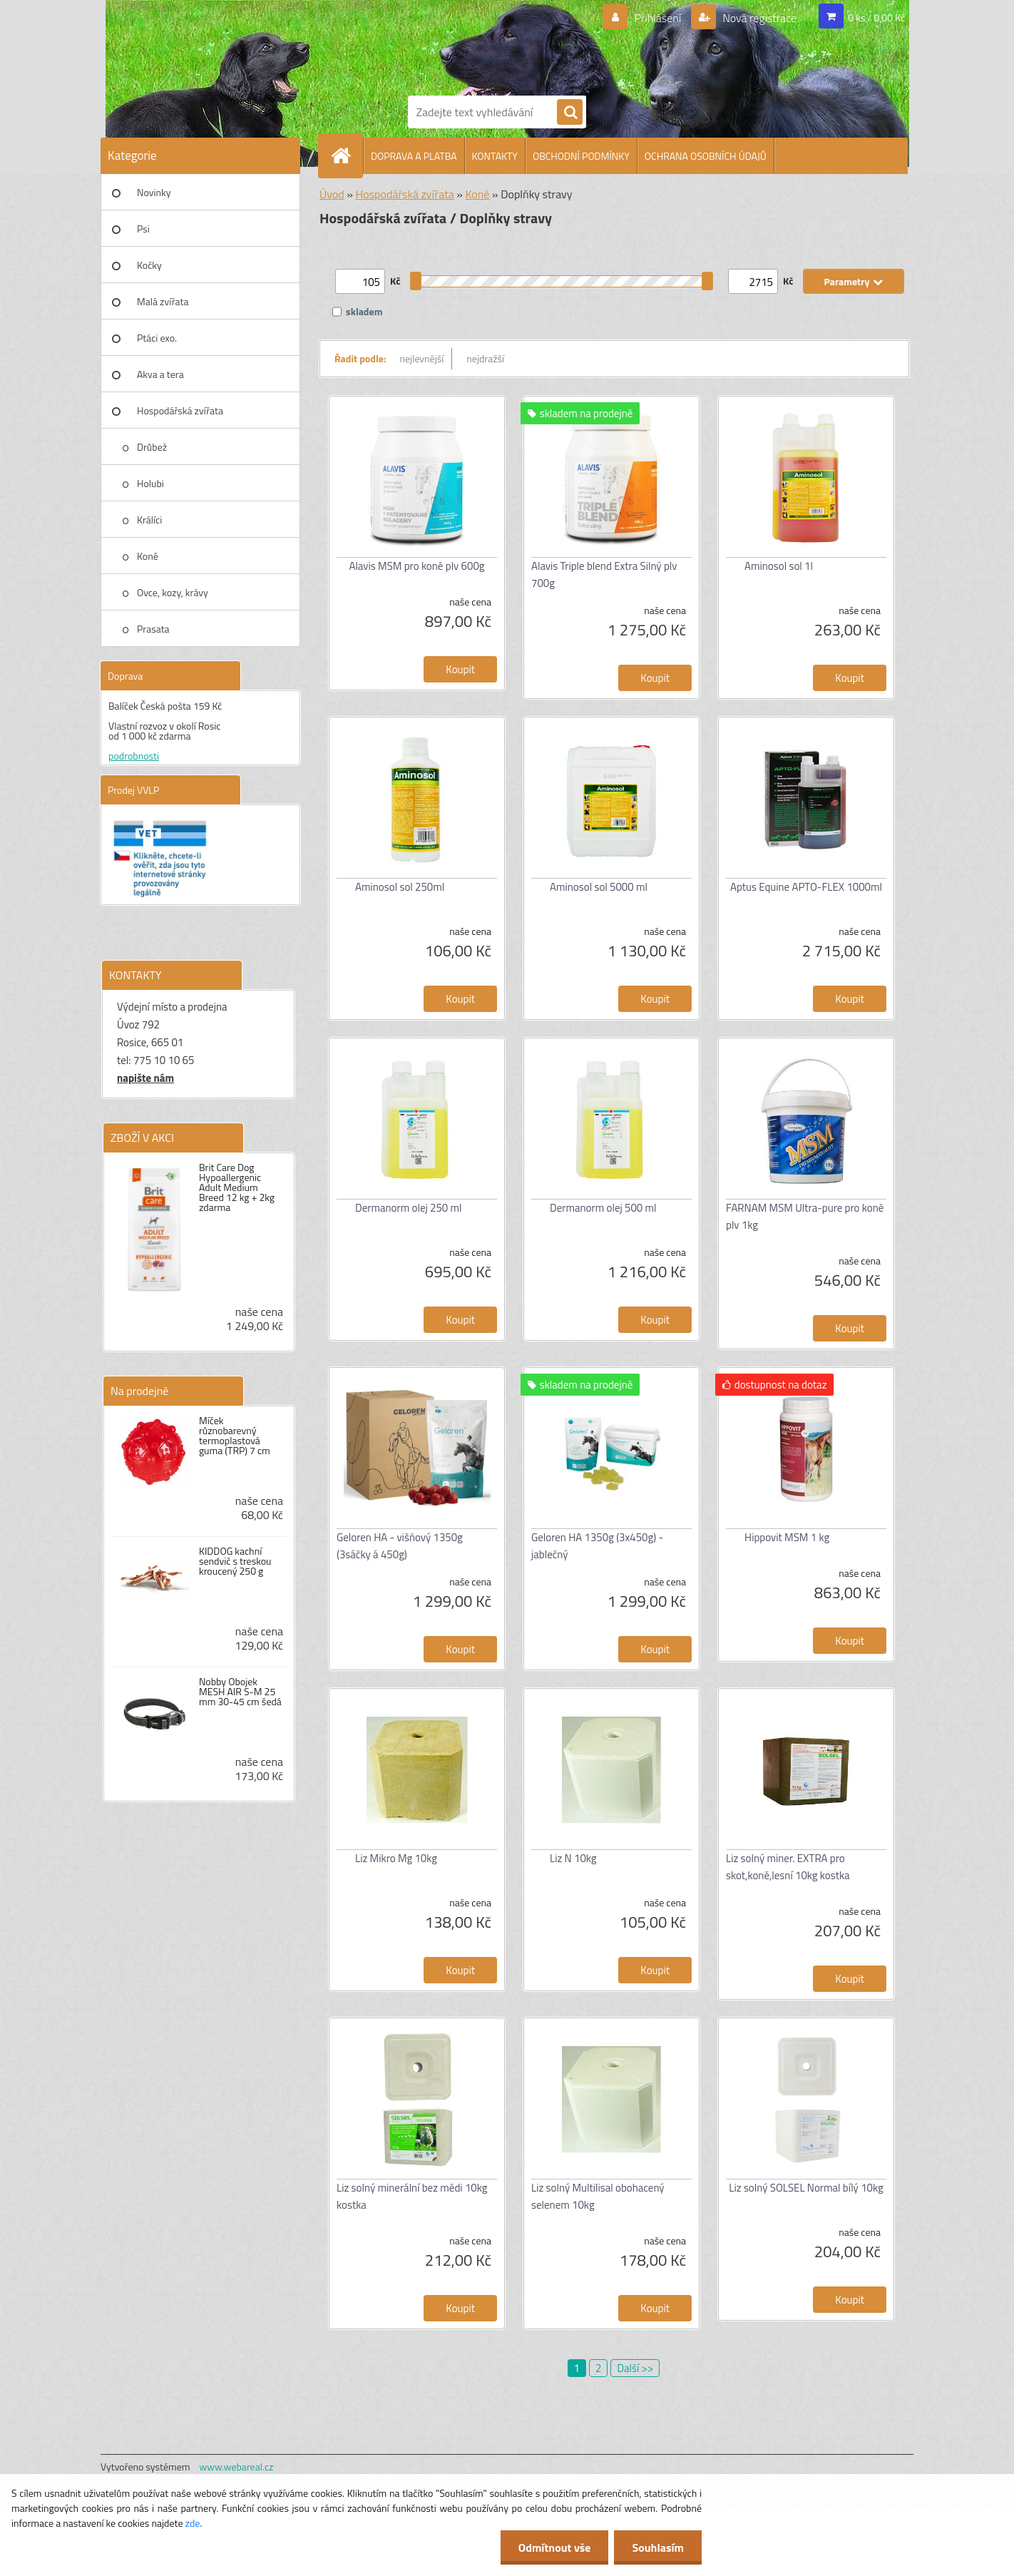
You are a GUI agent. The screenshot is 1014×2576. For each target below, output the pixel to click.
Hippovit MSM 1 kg (786, 1537)
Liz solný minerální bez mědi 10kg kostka (412, 2196)
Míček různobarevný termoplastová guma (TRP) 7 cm (234, 1436)
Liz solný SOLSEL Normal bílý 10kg (806, 2187)
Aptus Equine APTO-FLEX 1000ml (806, 887)
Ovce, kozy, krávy (172, 592)
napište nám (145, 1078)
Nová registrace (758, 17)
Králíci (149, 519)
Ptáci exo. (157, 337)
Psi (143, 228)
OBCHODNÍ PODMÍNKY (581, 155)
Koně (147, 555)
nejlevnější (422, 358)
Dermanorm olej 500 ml (603, 1208)
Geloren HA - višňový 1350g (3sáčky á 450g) (400, 1546)
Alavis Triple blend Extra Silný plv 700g (604, 574)
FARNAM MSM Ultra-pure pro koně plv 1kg (805, 1216)
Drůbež (152, 446)
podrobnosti (133, 755)
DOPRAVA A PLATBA (414, 155)
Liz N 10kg (573, 1858)
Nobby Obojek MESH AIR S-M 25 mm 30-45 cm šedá (240, 1692)
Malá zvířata (163, 301)
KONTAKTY (495, 155)
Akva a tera (160, 374)
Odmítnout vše (554, 2547)
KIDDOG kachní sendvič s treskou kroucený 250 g (235, 1561)
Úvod (331, 194)
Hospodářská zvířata (180, 410)
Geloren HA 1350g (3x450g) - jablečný (597, 1546)
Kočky (149, 264)
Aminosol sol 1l (778, 566)
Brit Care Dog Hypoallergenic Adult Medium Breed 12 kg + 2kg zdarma (237, 1187)
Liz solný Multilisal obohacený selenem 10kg (598, 2196)
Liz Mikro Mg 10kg (396, 1858)
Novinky (153, 192)
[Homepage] (346, 155)
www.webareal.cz (237, 2466)
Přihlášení (658, 17)
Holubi (150, 483)
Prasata (153, 628)
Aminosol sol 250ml (399, 887)
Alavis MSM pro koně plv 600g (416, 566)
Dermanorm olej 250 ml (408, 1208)
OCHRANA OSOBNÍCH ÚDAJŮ (706, 155)
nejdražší (485, 358)
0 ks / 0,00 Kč (876, 17)
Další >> (635, 2368)
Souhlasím (658, 2547)
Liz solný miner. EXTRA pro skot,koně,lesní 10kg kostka (788, 1867)
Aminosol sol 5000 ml (598, 887)
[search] (570, 112)
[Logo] (457, 45)
